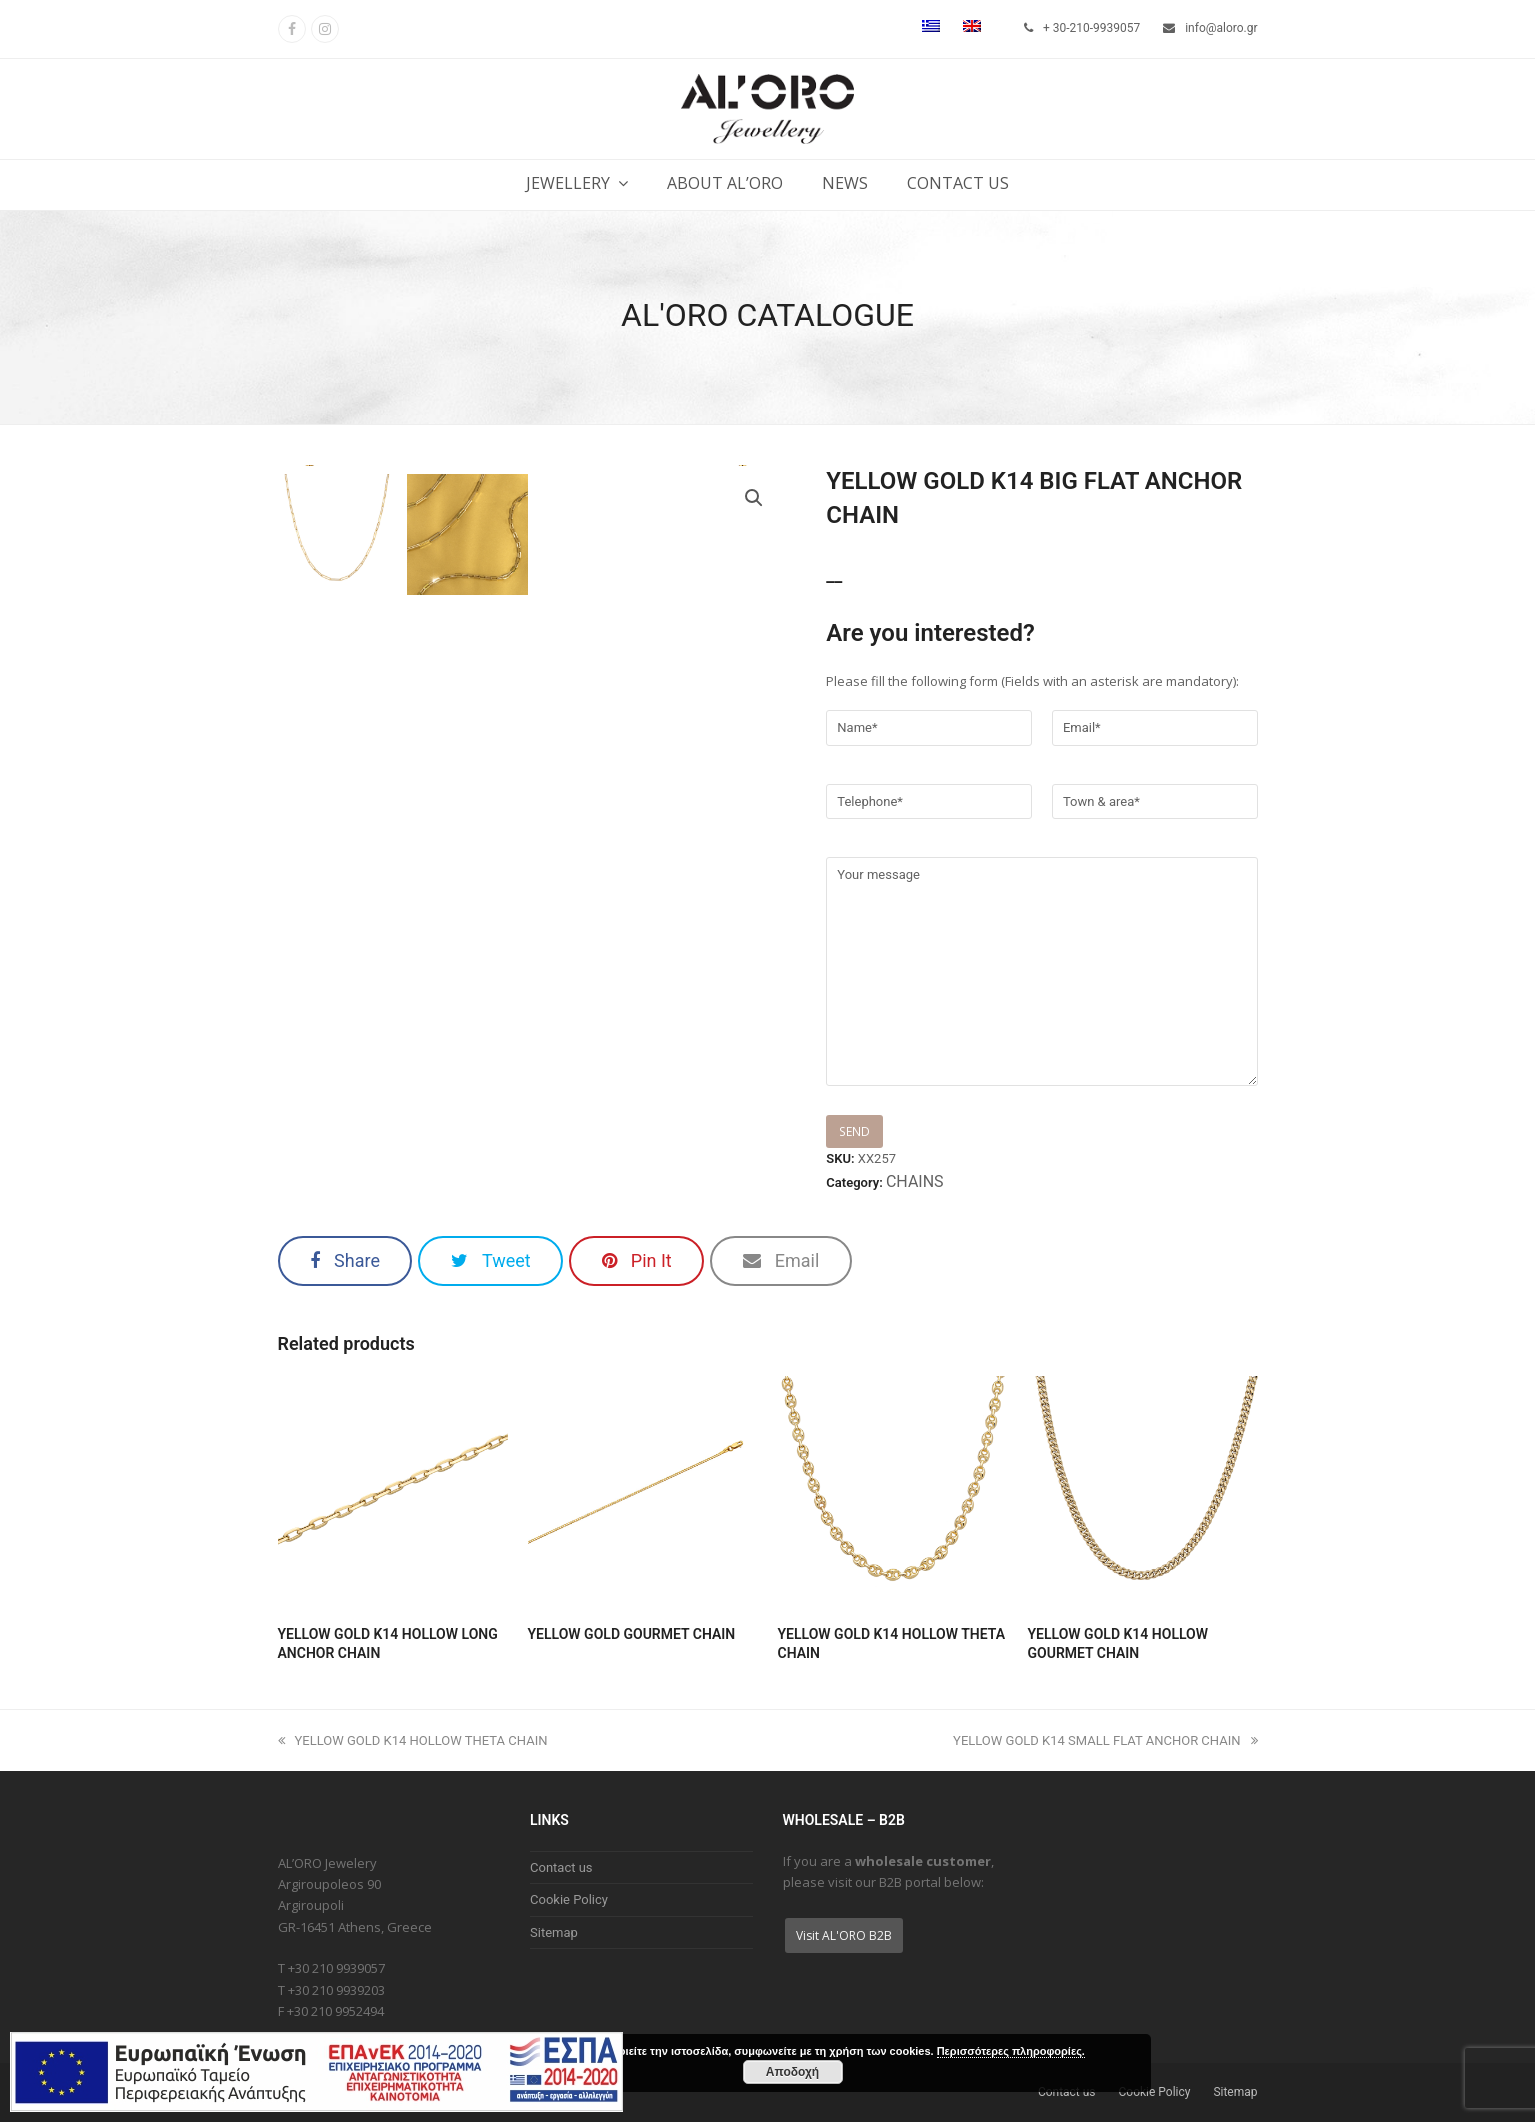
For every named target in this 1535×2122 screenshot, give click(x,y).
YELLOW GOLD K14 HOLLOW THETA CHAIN (413, 1740)
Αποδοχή (792, 2072)
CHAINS (915, 1181)
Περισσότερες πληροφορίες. (1011, 2051)
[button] (345, 1261)
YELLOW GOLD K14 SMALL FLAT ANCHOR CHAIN (1105, 1740)
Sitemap (554, 1932)
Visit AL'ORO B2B (844, 1935)
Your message (1041, 971)
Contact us (561, 1867)
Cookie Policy (569, 1899)
